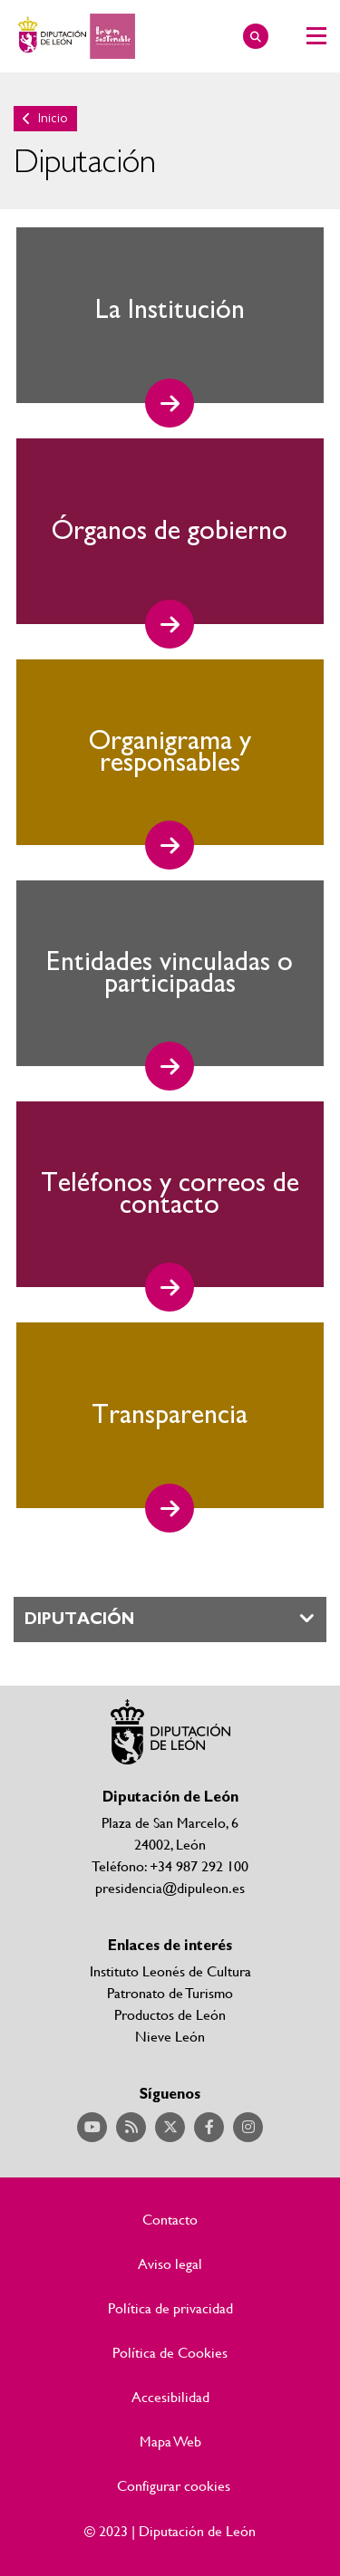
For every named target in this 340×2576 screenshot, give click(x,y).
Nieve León (170, 2035)
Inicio (53, 118)
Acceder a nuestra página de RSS (131, 2127)
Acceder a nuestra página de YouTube (92, 2127)
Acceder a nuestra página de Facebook (209, 2127)
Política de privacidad (170, 2308)
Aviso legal (170, 2263)
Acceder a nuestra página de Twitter (170, 2127)
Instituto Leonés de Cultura (170, 1970)
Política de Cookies (170, 2352)
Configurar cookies (173, 2485)
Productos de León (170, 2014)
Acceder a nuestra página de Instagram (248, 2127)
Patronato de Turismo (170, 1992)
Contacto (170, 2219)
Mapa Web (170, 2441)
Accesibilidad (170, 2396)
